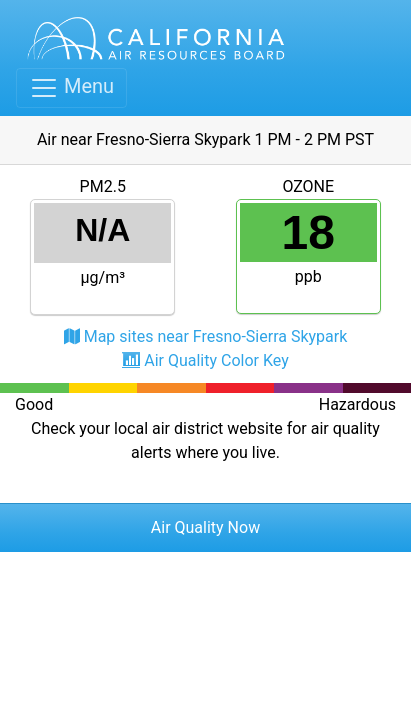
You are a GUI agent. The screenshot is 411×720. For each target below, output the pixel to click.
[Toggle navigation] (71, 88)
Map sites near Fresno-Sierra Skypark (216, 336)
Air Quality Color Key (216, 360)
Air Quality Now (205, 527)
